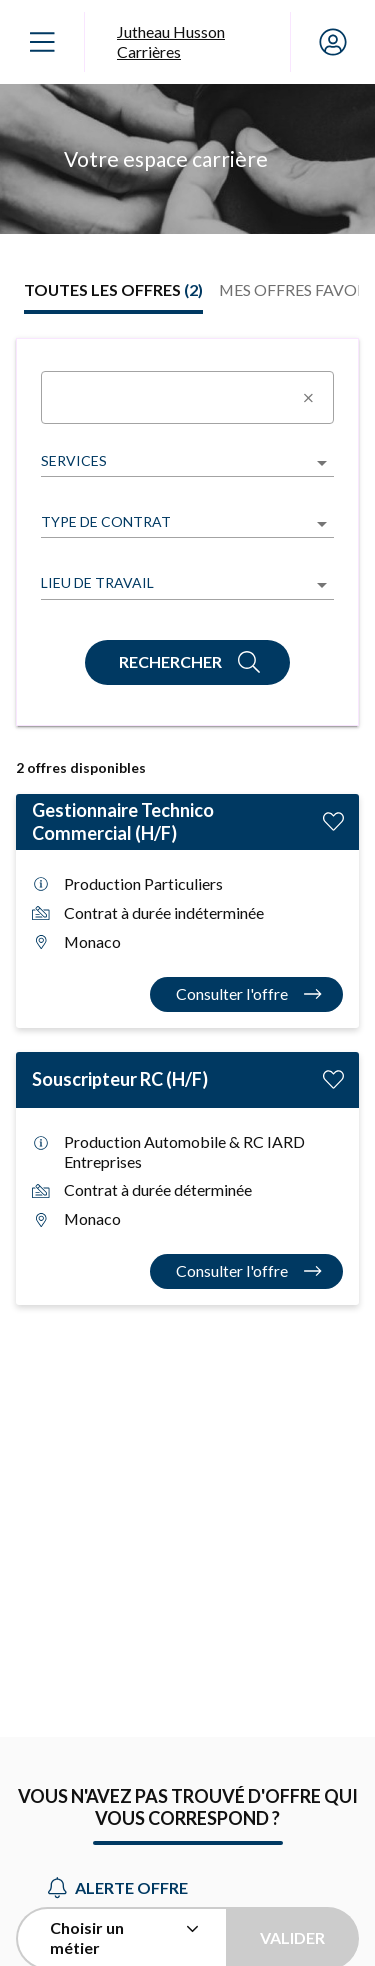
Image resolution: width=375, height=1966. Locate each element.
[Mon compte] (333, 42)
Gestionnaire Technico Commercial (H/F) (123, 821)
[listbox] (187, 462)
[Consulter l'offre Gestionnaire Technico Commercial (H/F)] (247, 994)
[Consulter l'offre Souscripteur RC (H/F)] (247, 1271)
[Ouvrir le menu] (42, 42)
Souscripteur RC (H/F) (120, 1079)
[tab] (113, 290)
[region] (187, 159)
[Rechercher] (187, 662)
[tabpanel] (187, 821)
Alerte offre (118, 1887)
